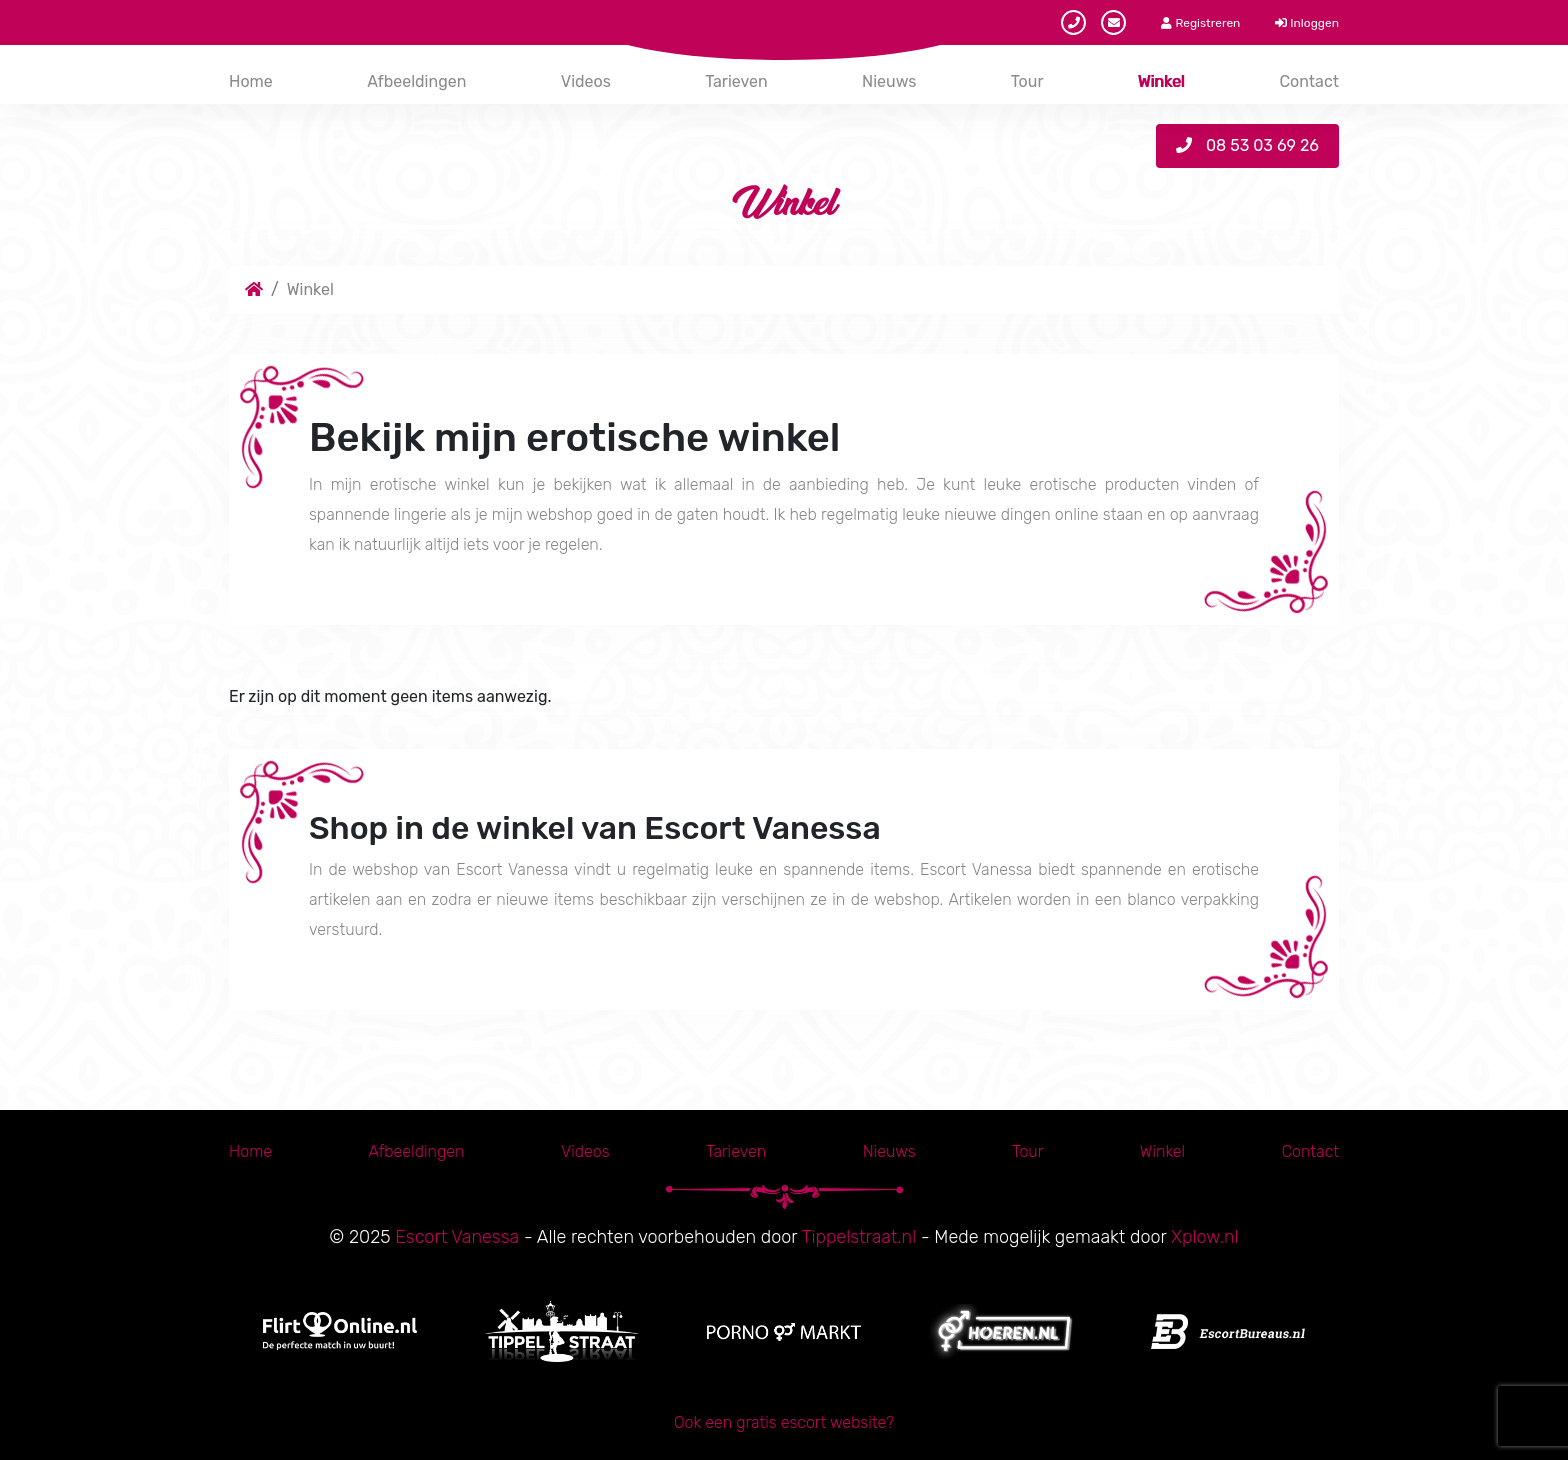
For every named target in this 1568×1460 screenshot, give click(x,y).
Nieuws (889, 81)
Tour (1027, 81)
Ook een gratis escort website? (784, 1422)
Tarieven (736, 81)
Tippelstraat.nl (858, 1237)
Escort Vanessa (457, 1237)
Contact (1309, 81)
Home (251, 81)
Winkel (1161, 81)
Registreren (1200, 23)
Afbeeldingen (416, 81)
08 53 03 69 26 (1247, 145)
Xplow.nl (1205, 1237)
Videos (586, 81)
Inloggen (1307, 23)
